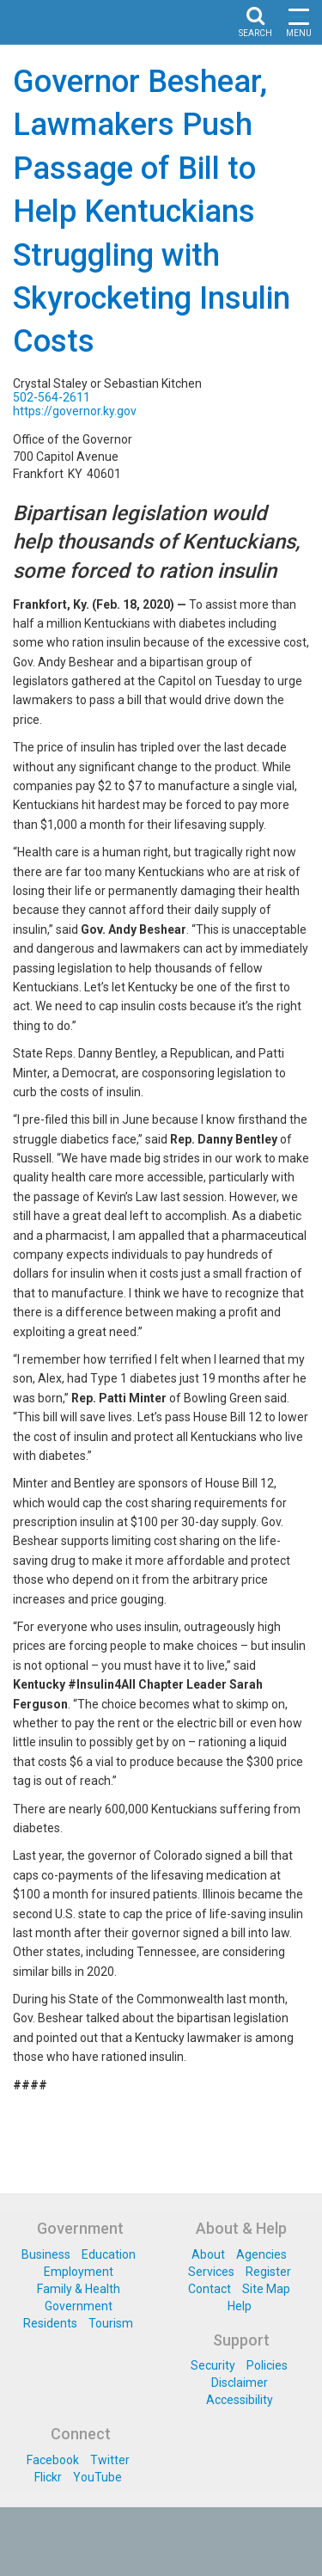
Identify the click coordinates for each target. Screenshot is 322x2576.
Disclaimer (239, 2382)
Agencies (261, 2254)
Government (78, 2306)
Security (213, 2365)
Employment (78, 2272)
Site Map (266, 2289)
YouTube (97, 2477)
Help (240, 2306)
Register (268, 2272)
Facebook (53, 2460)
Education (109, 2254)
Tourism (110, 2323)
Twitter (110, 2460)
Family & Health (78, 2289)
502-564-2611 (51, 397)
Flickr (48, 2477)
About (208, 2254)
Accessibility (239, 2400)
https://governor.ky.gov (75, 411)
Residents (50, 2323)
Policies (267, 2365)
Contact (209, 2289)
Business (45, 2254)
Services (211, 2272)
